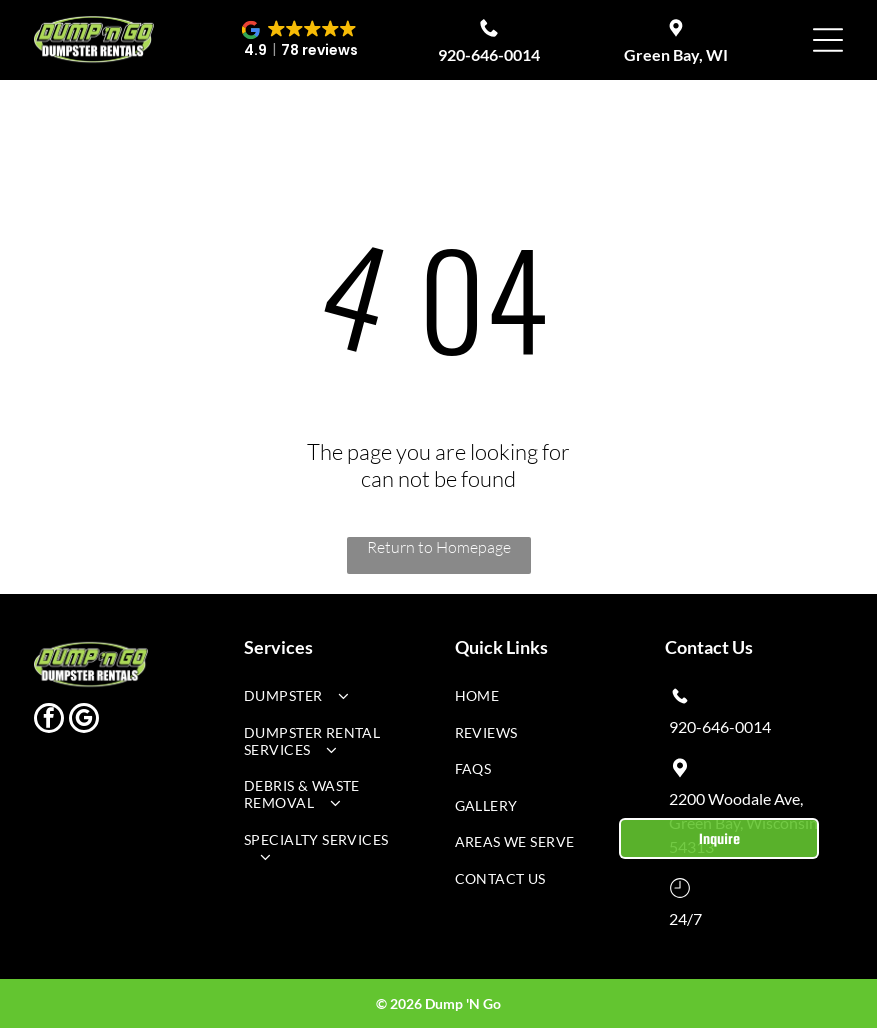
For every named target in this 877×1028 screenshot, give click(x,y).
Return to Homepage (439, 547)
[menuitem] (325, 700)
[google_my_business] (84, 720)
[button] (301, 40)
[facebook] (49, 720)
